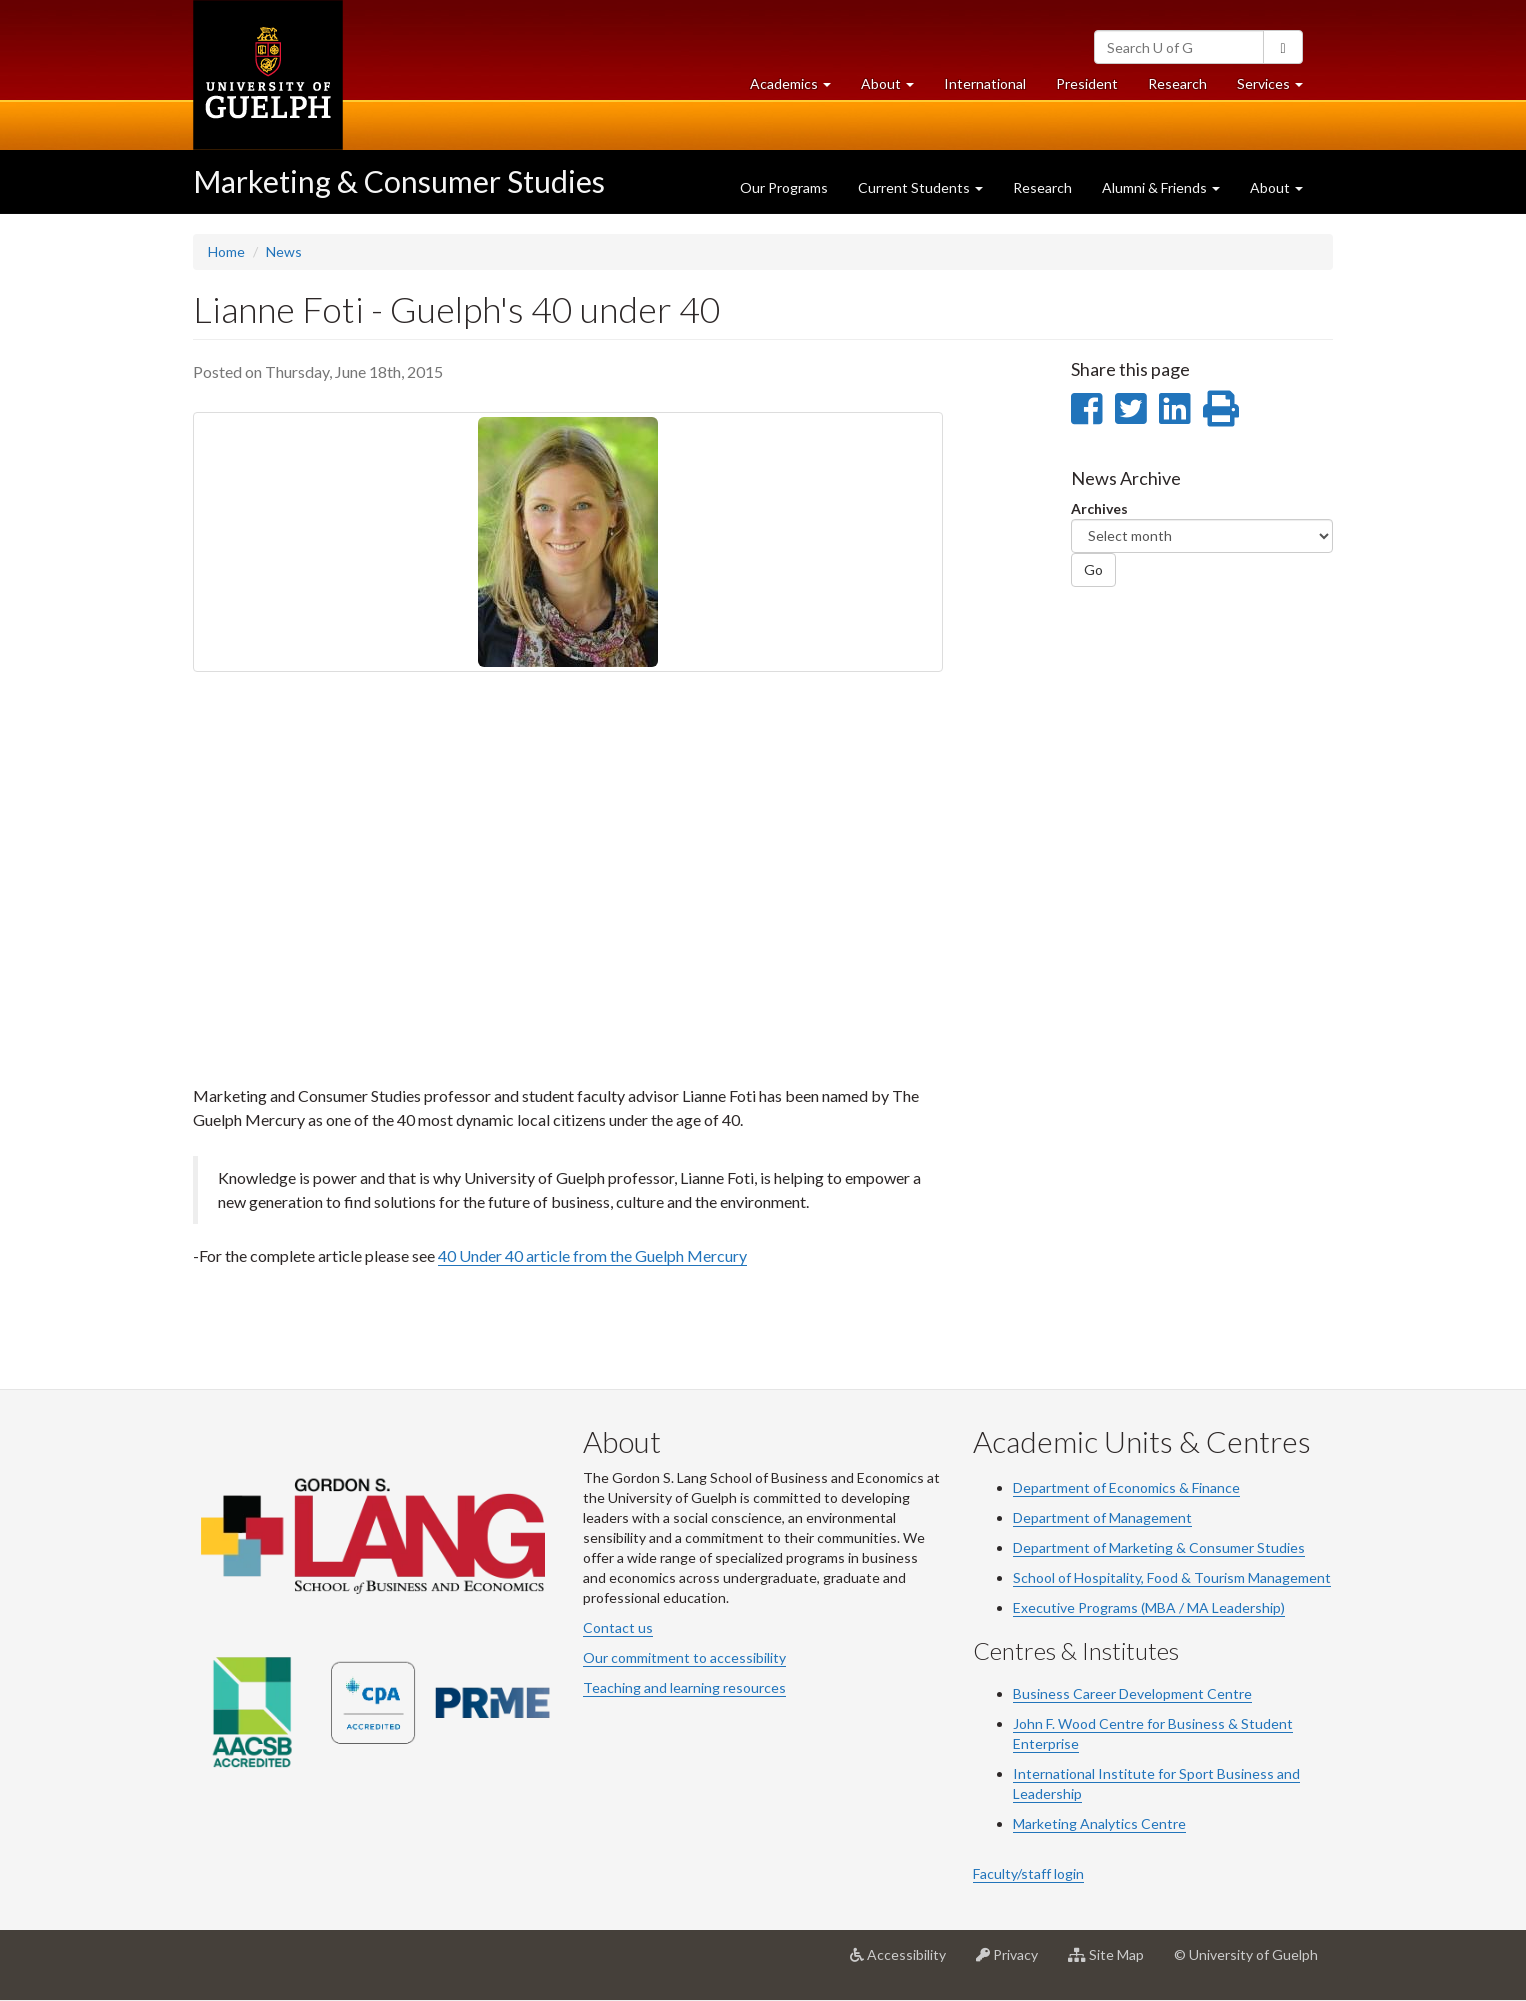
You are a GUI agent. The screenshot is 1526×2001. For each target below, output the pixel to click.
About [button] (895, 88)
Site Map (1113, 1962)
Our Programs (784, 187)
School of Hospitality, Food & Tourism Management (1172, 1577)
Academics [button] (798, 88)
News (284, 251)
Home (226, 251)
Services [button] (1277, 88)
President (1087, 83)
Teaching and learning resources (684, 1687)
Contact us (618, 1627)
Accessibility (905, 1962)
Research (1185, 88)
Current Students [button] (920, 187)
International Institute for (1096, 1773)
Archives (1099, 508)
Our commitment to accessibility (684, 1657)
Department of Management (1102, 1517)
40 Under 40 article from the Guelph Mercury (592, 1255)
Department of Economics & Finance (1126, 1487)
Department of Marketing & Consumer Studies (1159, 1547)
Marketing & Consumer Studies (399, 181)
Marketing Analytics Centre (1099, 1823)
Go (1093, 569)
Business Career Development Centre (1132, 1693)
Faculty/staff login (1028, 1873)
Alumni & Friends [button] (1161, 187)
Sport (1196, 1773)
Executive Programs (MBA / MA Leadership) (1149, 1607)
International (985, 83)
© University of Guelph (1246, 1954)
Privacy (1014, 1962)
